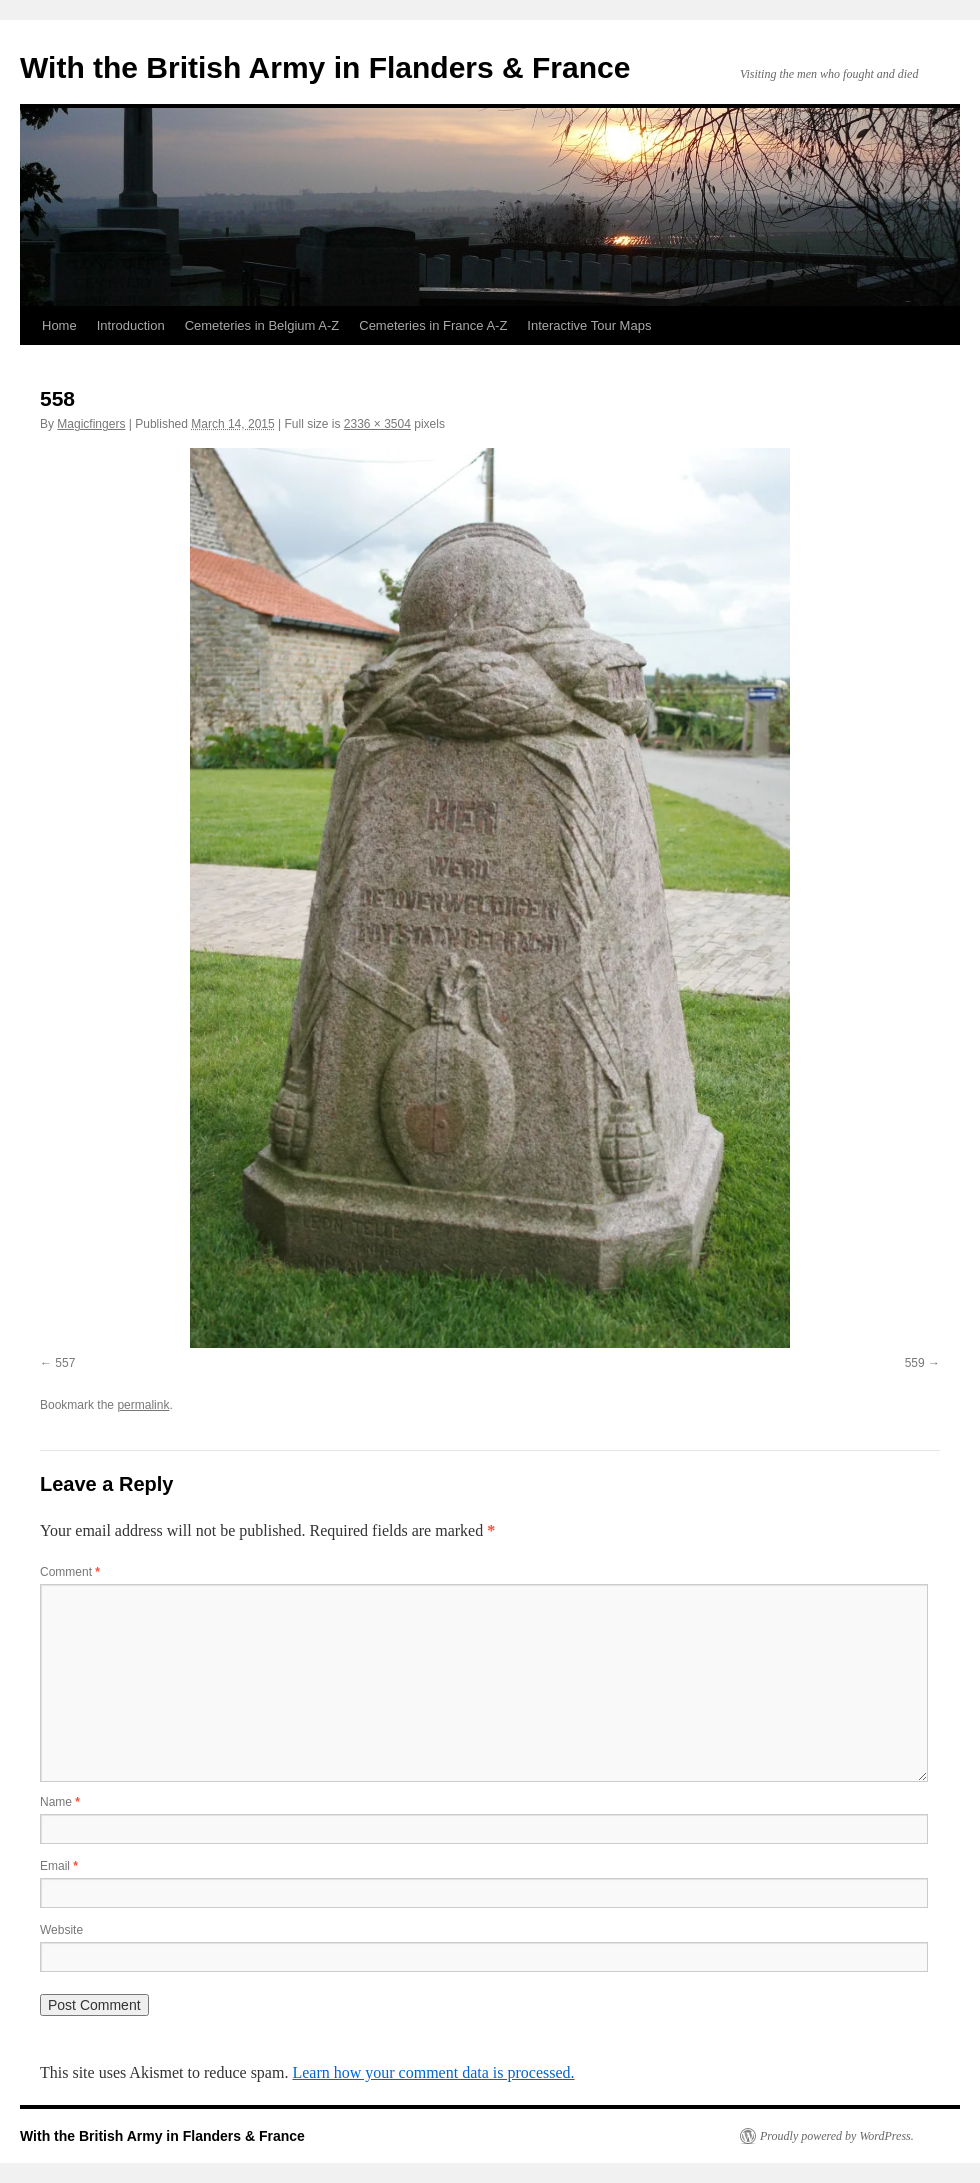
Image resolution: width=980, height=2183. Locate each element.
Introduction (131, 325)
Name (60, 1802)
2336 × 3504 (377, 424)
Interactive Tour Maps (589, 325)
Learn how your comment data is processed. (433, 2072)
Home (59, 325)
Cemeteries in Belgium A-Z (262, 325)
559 (915, 1363)
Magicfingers (91, 424)
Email (59, 1866)
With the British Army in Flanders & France (325, 67)
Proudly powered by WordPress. (837, 2136)
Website (61, 1930)
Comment (70, 1572)
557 (65, 1363)
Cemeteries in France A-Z (433, 325)
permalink (143, 1405)
